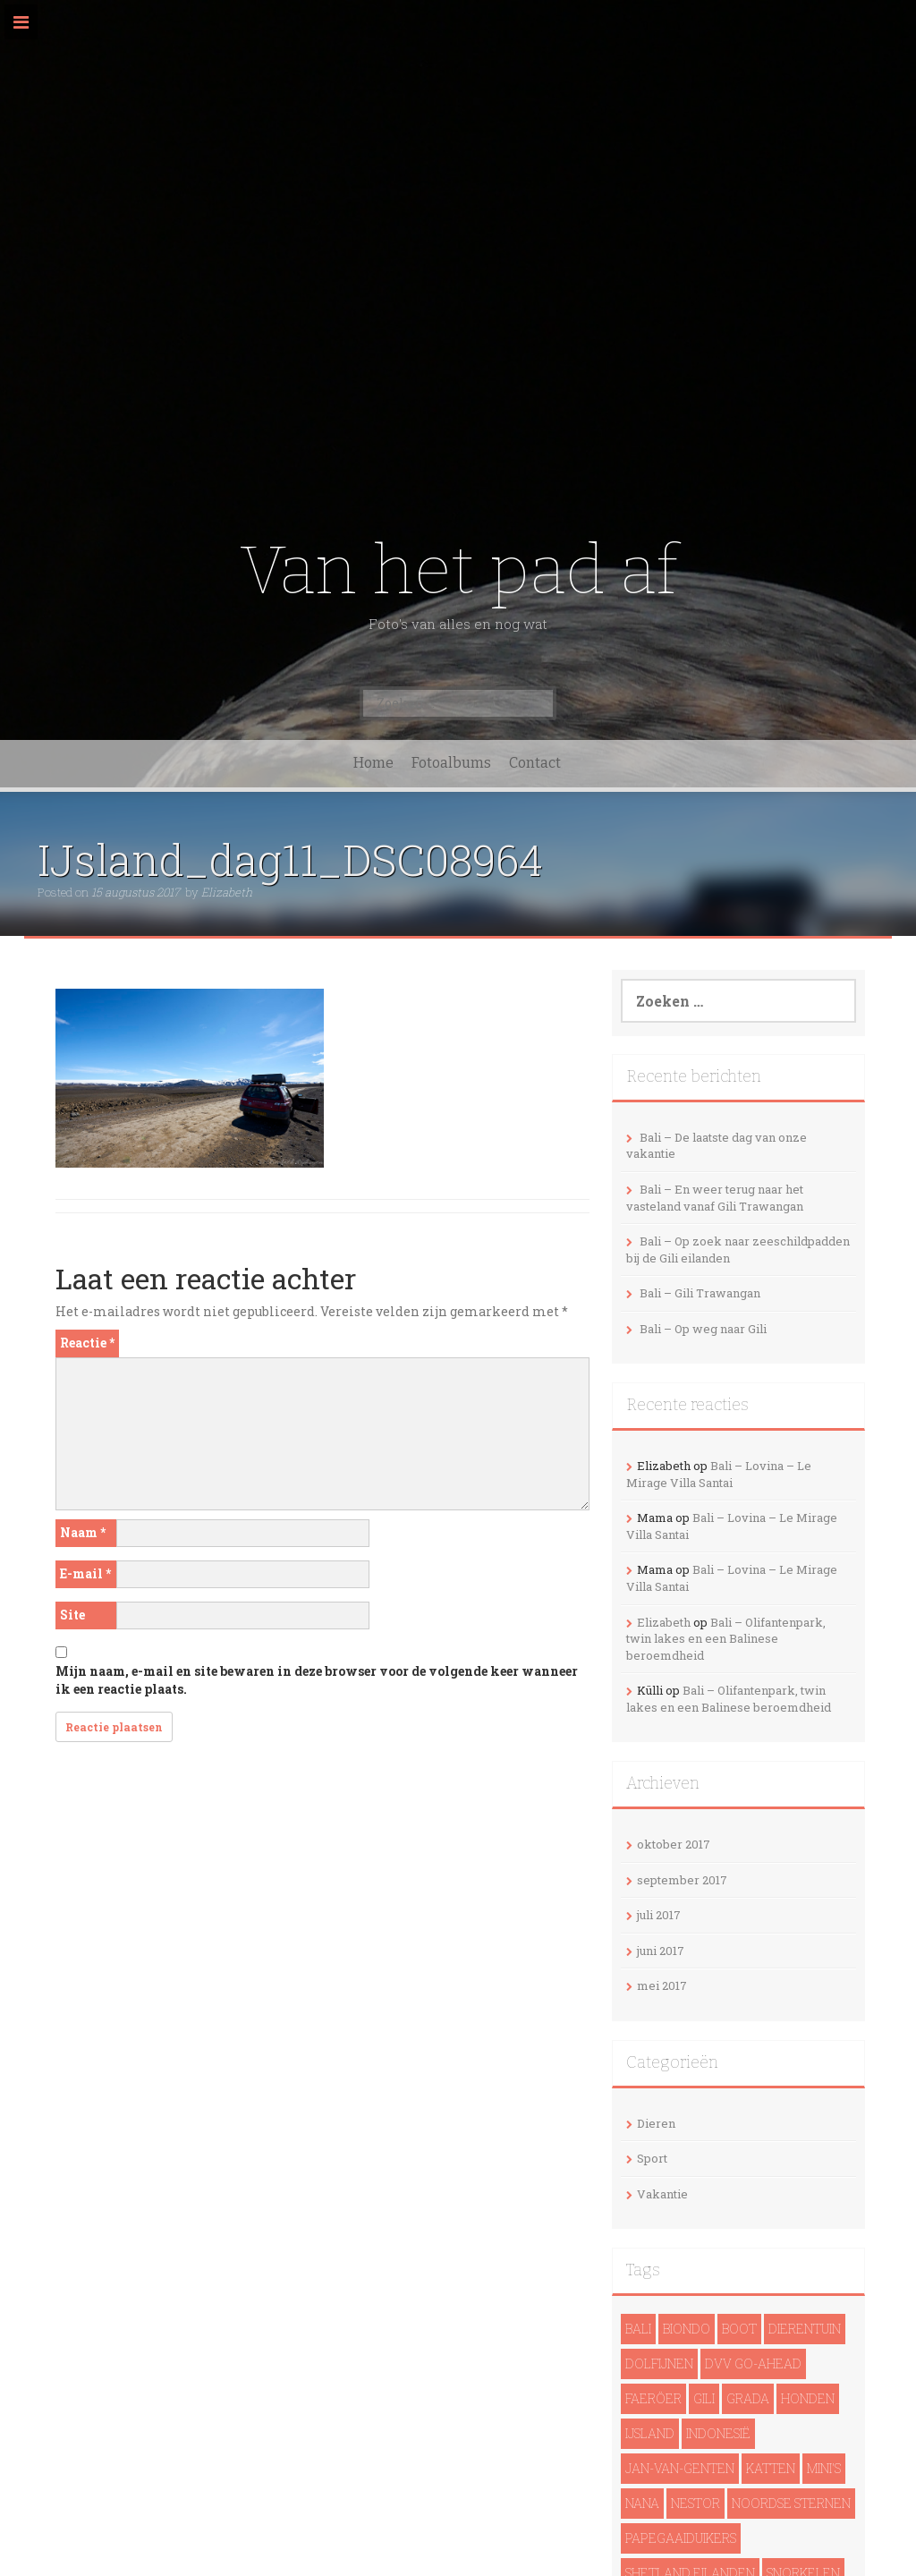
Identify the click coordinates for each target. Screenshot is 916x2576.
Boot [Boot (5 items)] (739, 2328)
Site (72, 1614)
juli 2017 (659, 1915)
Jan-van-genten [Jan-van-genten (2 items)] (679, 2468)
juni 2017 (660, 1951)
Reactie (87, 1342)
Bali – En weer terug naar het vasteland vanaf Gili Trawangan (714, 1197)
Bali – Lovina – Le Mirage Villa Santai (718, 1474)
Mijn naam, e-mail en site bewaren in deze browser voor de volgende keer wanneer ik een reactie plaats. (316, 1679)
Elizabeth (226, 892)
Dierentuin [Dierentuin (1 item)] (804, 2328)
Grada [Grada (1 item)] (747, 2398)
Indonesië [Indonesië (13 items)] (718, 2433)
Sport (652, 2158)
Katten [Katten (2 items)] (770, 2468)
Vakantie (662, 2194)
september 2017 (682, 1880)
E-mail (85, 1573)
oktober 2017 (673, 1844)
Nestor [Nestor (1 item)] (695, 2503)
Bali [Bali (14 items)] (638, 2328)
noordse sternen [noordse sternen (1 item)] (791, 2503)
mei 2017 (662, 1985)
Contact (535, 762)
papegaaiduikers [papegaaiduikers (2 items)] (680, 2537)
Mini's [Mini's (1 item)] (824, 2468)
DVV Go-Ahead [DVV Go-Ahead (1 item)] (753, 2363)
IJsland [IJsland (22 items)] (649, 2433)
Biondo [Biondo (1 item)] (686, 2328)
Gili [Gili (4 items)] (704, 2398)
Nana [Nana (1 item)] (642, 2503)
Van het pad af (458, 570)
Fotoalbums (451, 762)
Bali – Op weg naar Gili (703, 1329)
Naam (83, 1532)
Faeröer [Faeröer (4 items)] (653, 2398)
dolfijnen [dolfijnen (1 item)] (659, 2363)
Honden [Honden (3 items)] (808, 2398)
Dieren (656, 2123)
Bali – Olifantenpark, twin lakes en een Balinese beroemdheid (726, 1638)
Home (373, 762)
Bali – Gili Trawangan (700, 1293)
